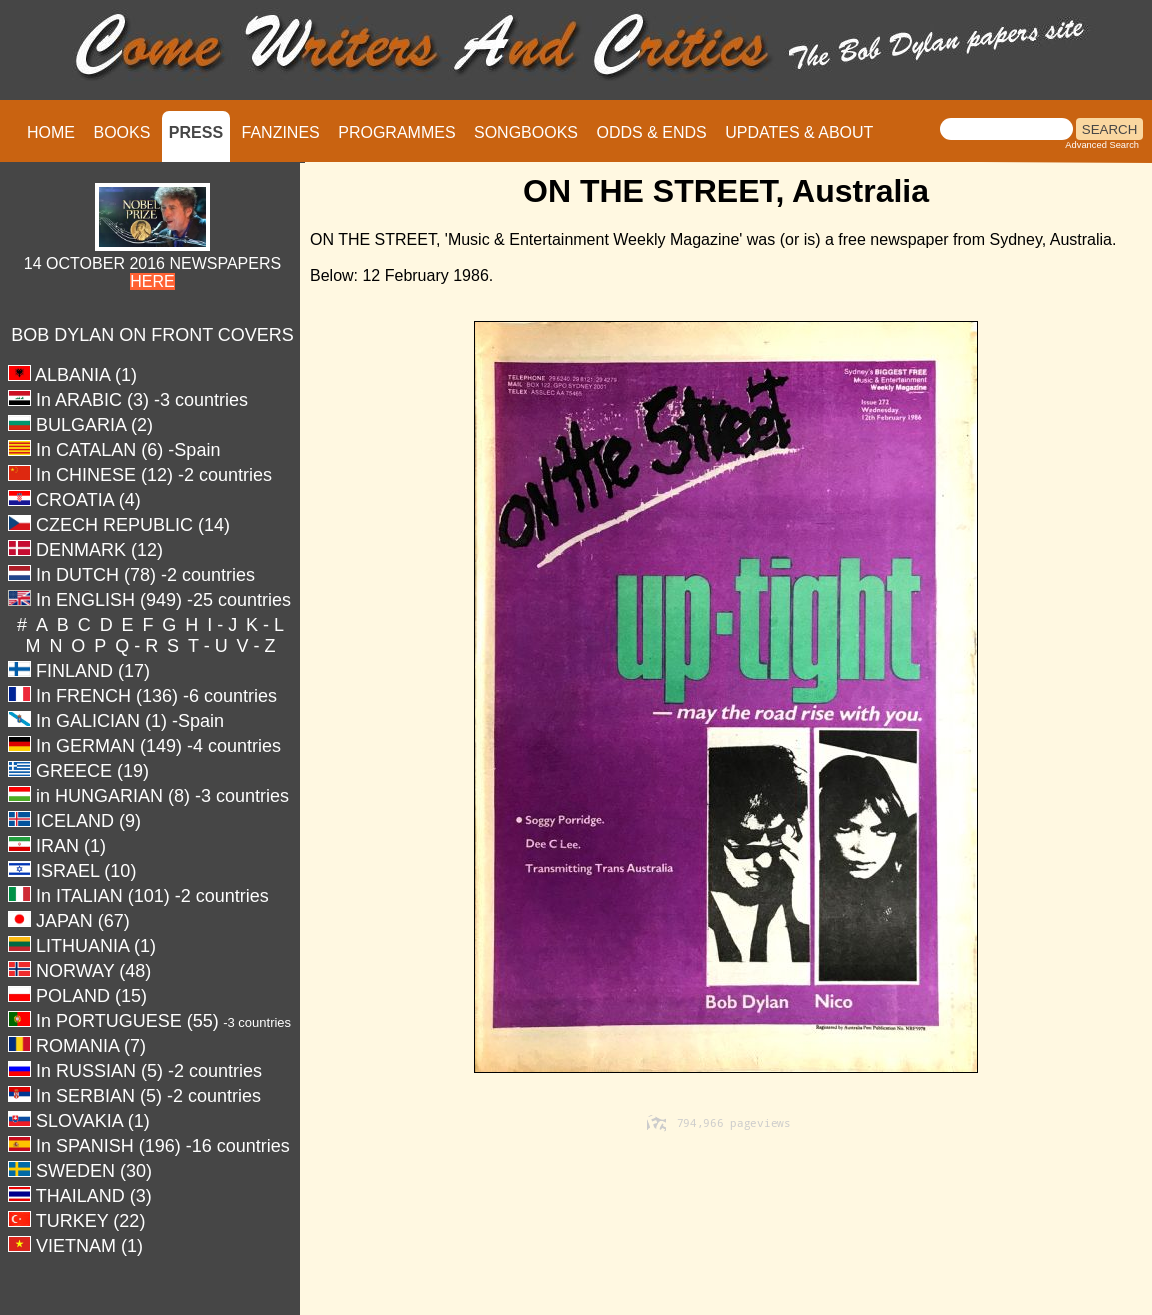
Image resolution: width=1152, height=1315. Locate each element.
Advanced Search (1102, 145)
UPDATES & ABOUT (799, 132)
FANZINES (281, 132)
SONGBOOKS (526, 132)
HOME (51, 132)
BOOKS (121, 132)
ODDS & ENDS (651, 132)
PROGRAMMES (396, 132)
